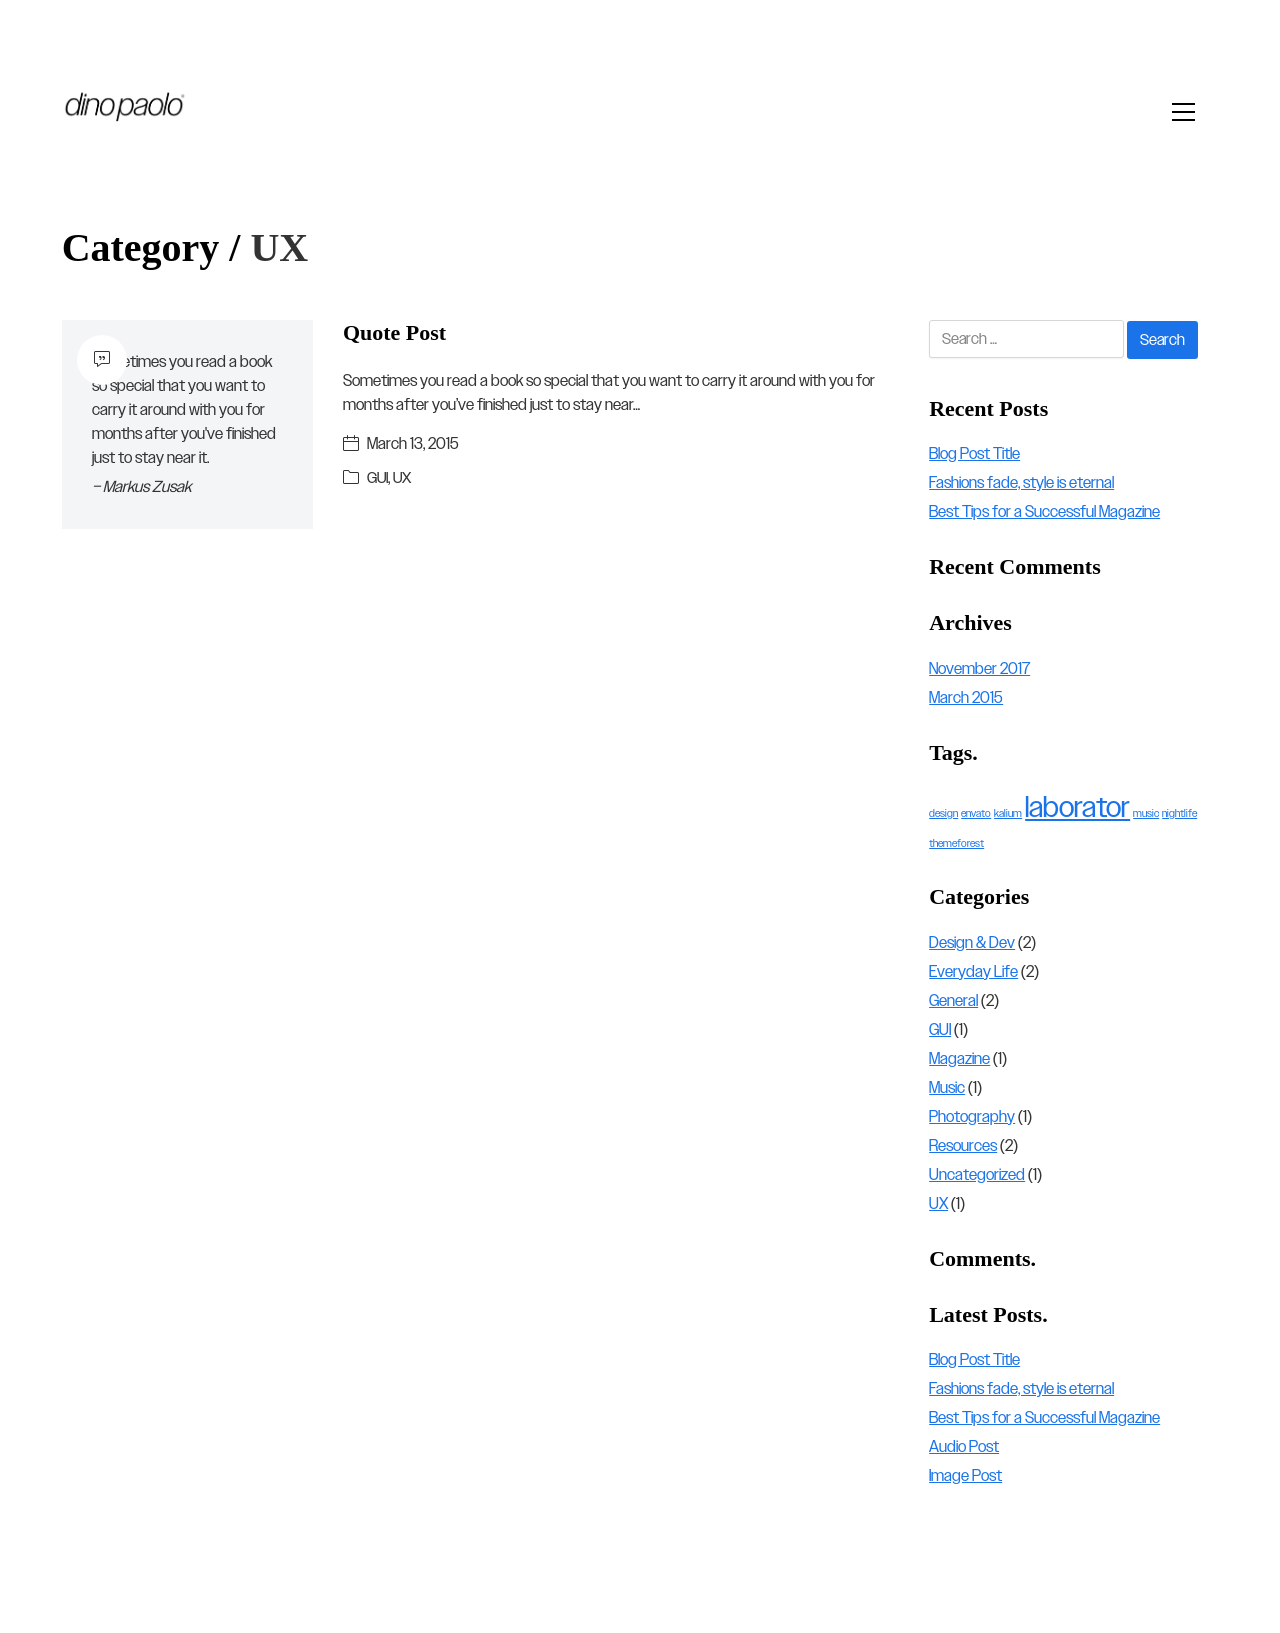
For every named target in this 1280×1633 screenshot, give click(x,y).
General (953, 1000)
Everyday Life (973, 971)
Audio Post (964, 1447)
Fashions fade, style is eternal (1021, 482)
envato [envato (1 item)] (976, 814)
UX (403, 477)
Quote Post (394, 332)
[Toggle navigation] (1188, 112)
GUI (378, 477)
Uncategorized (977, 1174)
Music (947, 1087)
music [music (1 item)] (1146, 814)
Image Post (965, 1476)
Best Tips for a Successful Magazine (1044, 511)
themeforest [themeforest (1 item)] (956, 844)
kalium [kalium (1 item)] (1008, 814)
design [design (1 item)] (943, 814)
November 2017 (979, 668)
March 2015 (966, 697)
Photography (972, 1116)
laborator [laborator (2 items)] (1077, 808)
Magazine (959, 1058)
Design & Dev (972, 942)
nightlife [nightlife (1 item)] (1179, 814)
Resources (963, 1145)
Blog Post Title (974, 453)
